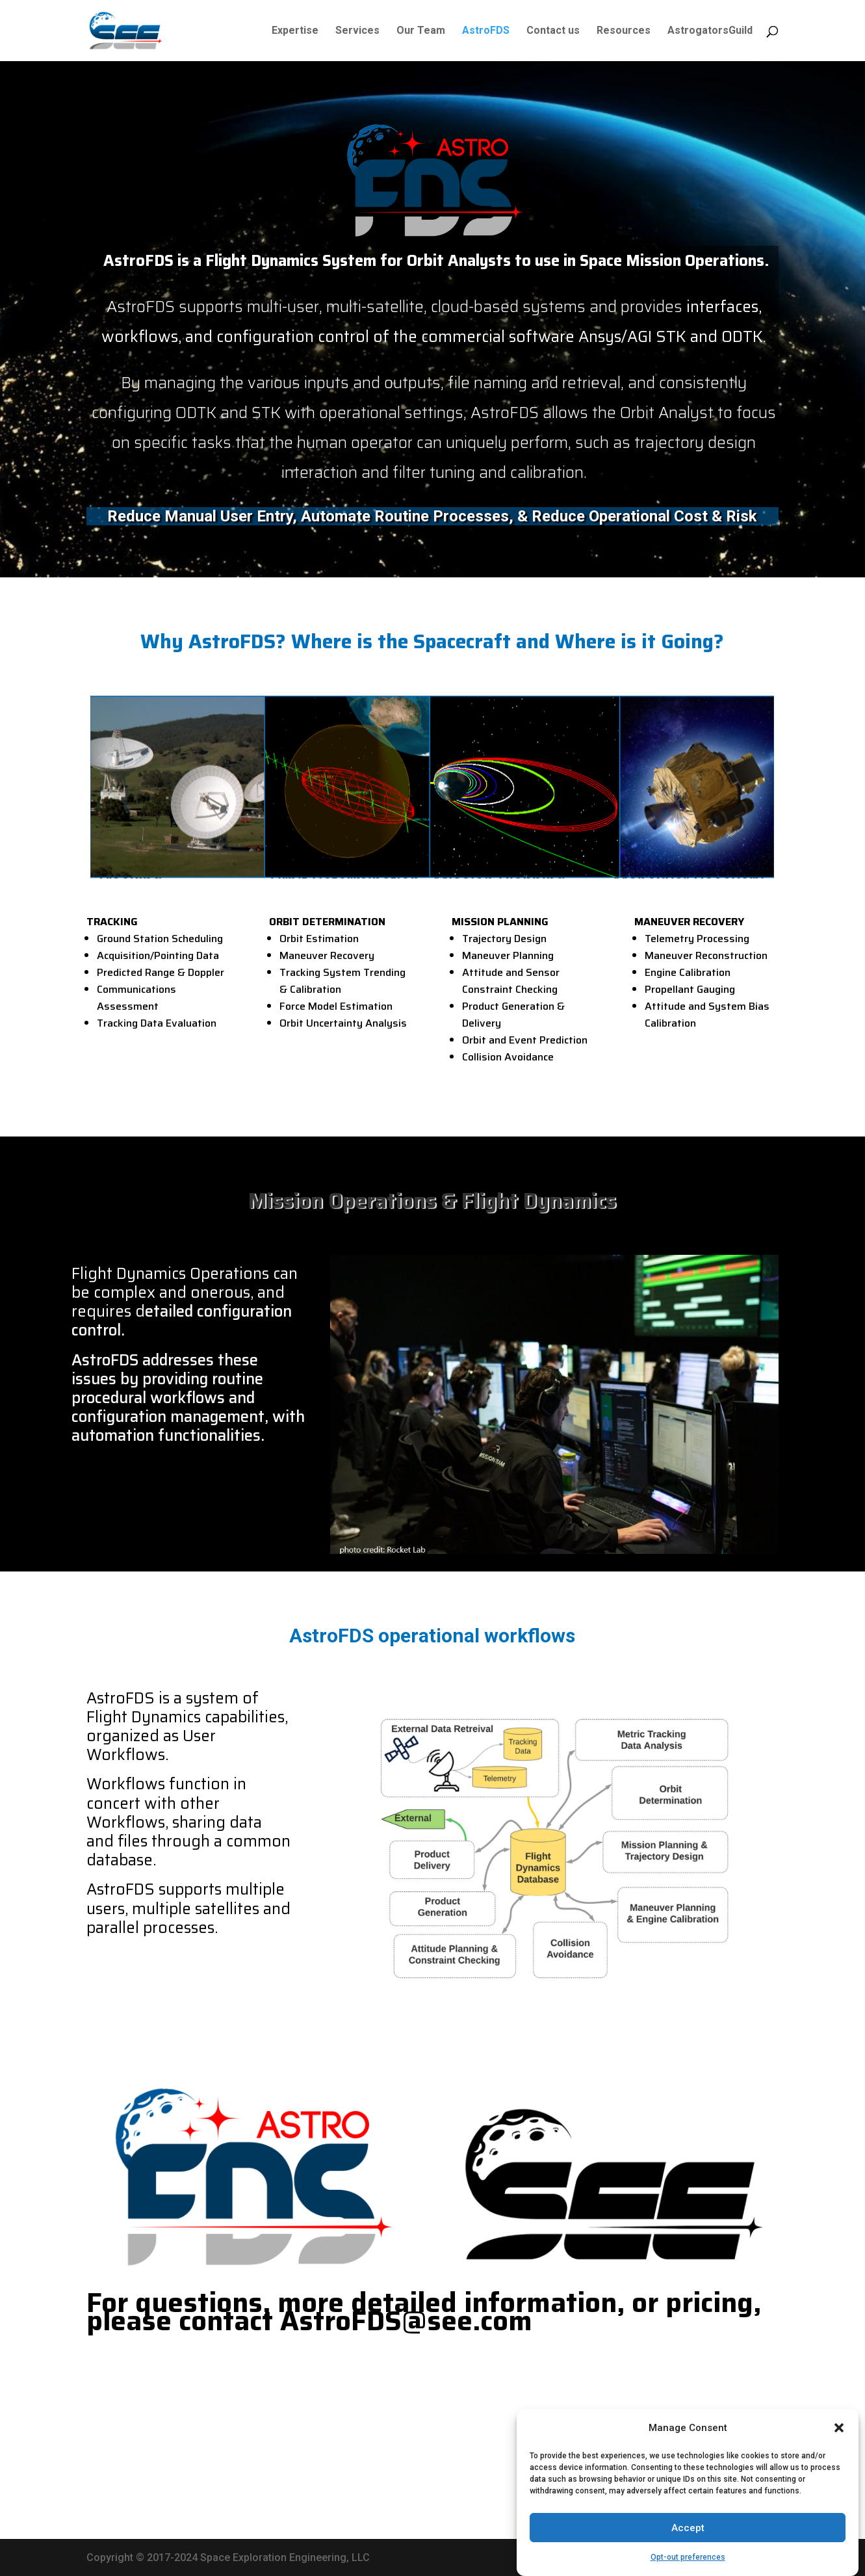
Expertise (295, 31)
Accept (687, 2549)
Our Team (420, 31)
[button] (839, 2449)
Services (357, 31)
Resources (624, 31)
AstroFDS (486, 31)
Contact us (553, 31)
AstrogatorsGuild (710, 31)
